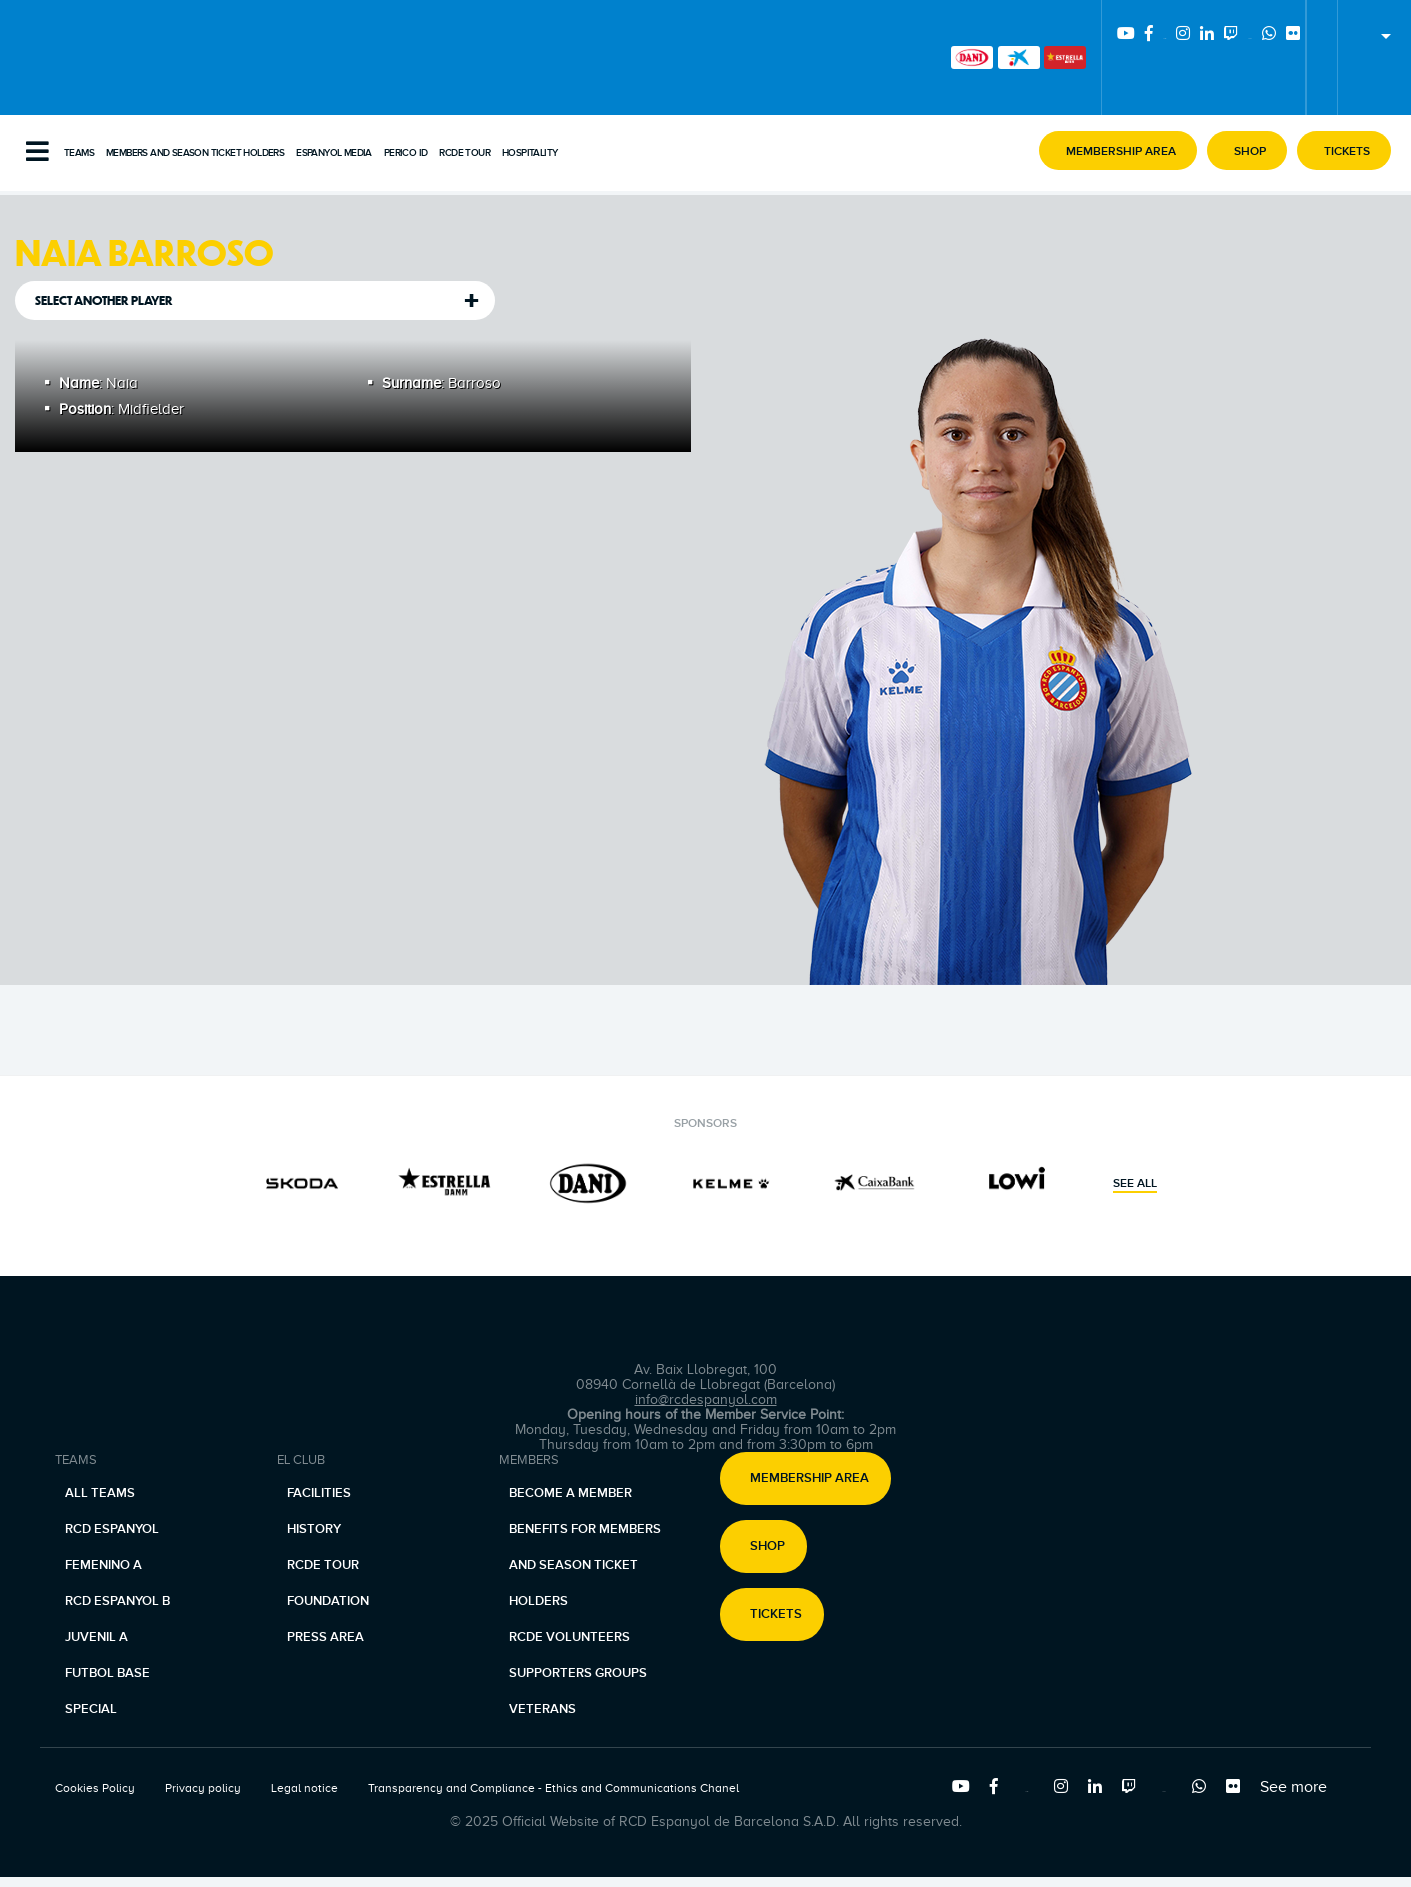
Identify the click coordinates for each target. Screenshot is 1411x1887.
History (314, 1529)
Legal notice (304, 1788)
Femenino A (103, 1565)
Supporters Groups (578, 1673)
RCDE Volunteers (569, 1637)
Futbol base (107, 1673)
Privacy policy (203, 1788)
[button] (1118, 150)
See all (1135, 1184)
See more (1293, 1787)
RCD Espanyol (112, 1529)
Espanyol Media (334, 153)
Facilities (319, 1493)
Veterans (542, 1709)
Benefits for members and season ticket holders (585, 1565)
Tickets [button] (776, 1615)
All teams (100, 1493)
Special (91, 1709)
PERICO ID (406, 153)
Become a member (570, 1493)
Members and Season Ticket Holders (195, 153)
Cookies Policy (95, 1788)
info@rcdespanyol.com (706, 1399)
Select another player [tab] (104, 300)
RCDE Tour (464, 153)
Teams (79, 153)
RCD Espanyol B (117, 1601)
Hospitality (529, 153)
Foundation (328, 1601)
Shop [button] (767, 1547)
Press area (325, 1637)
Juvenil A (96, 1637)
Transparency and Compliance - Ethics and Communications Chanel (553, 1788)
